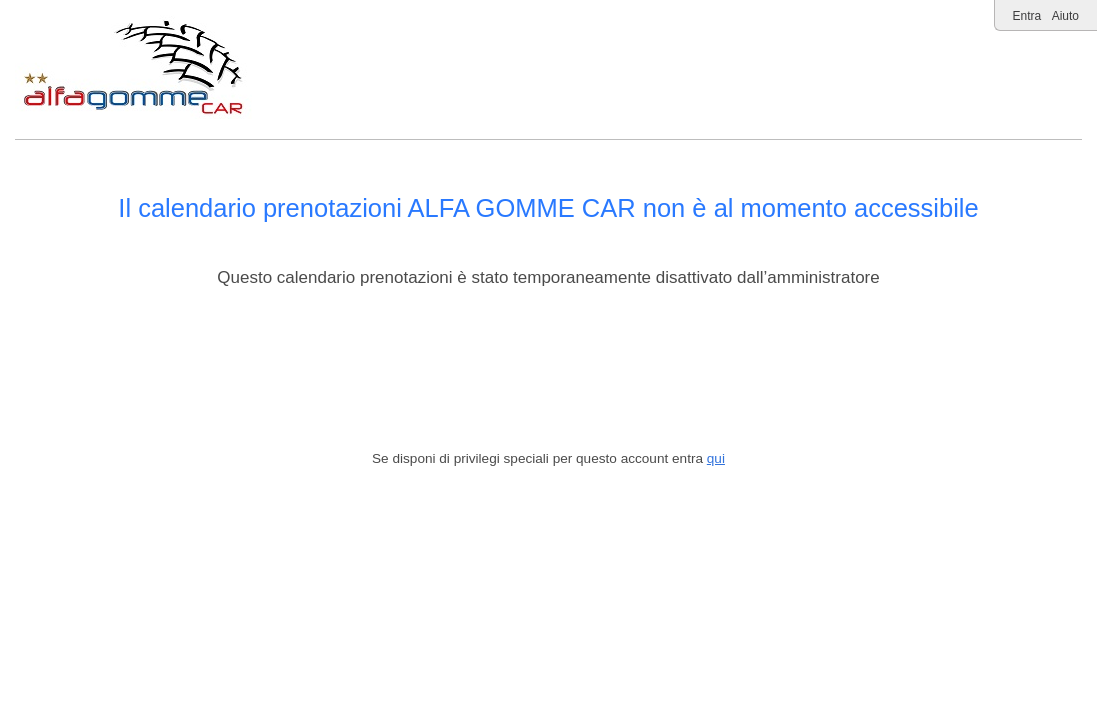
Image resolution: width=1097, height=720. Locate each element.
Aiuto (1065, 16)
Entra (1027, 16)
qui (716, 458)
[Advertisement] (549, 370)
